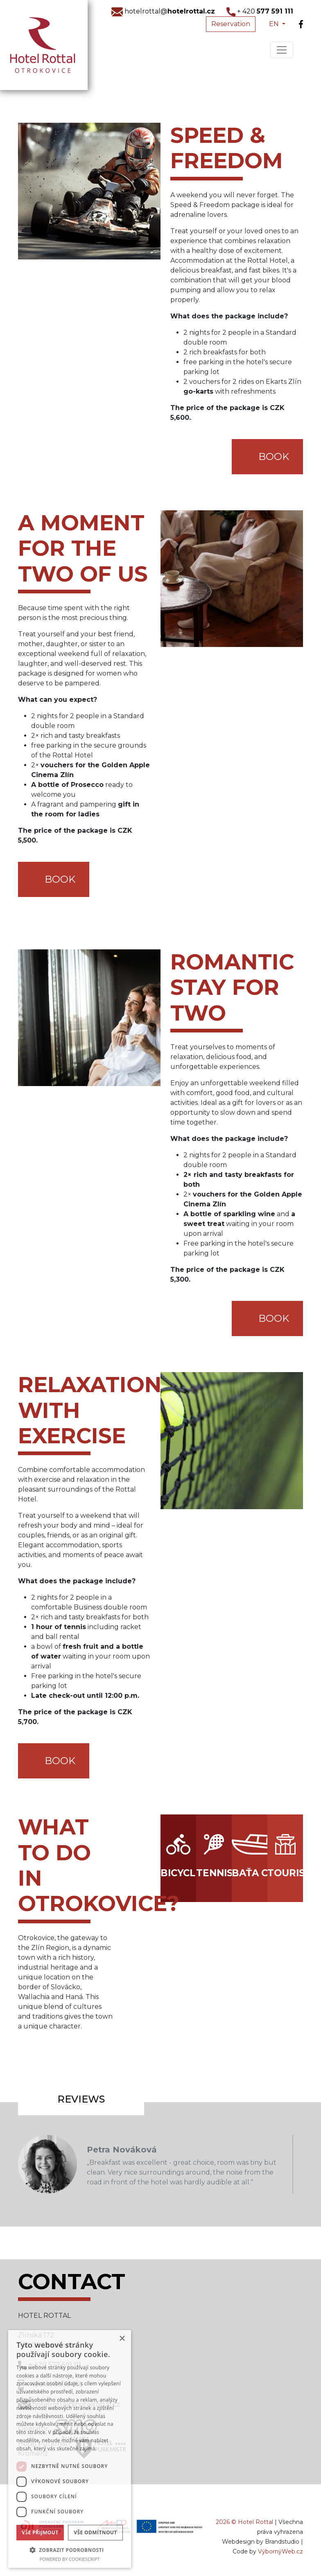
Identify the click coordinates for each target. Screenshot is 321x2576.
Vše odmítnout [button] (95, 2532)
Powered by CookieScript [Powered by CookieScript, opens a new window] (70, 2559)
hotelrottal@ (163, 11)
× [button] (122, 2339)
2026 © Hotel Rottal (244, 2522)
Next (315, 2164)
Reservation (230, 24)
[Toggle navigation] (281, 50)
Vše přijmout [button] (40, 2532)
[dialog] (69, 2449)
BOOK (273, 456)
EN (274, 24)
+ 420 (259, 11)
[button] (69, 2550)
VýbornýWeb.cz (280, 2551)
